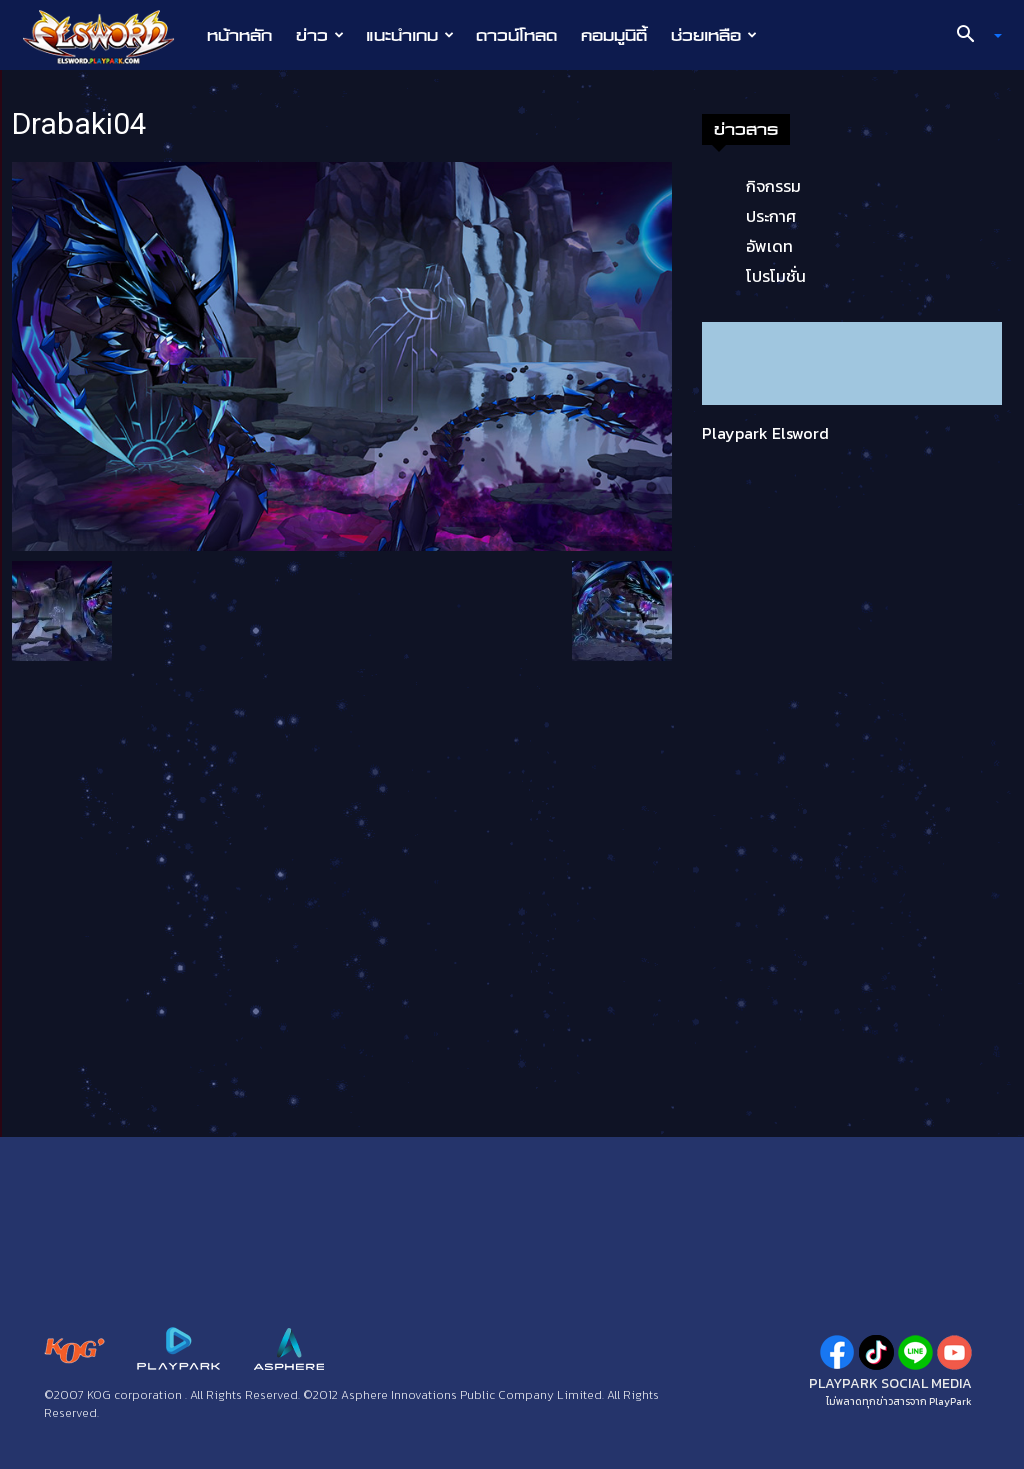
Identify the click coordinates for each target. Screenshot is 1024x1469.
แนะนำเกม (410, 35)
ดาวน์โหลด (516, 35)
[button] (972, 36)
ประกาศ (771, 216)
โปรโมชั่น (776, 276)
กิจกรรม (773, 186)
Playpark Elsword (765, 433)
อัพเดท (769, 246)
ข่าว (320, 35)
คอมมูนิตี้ (614, 35)
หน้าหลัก (239, 35)
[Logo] (108, 36)
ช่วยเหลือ (714, 35)
